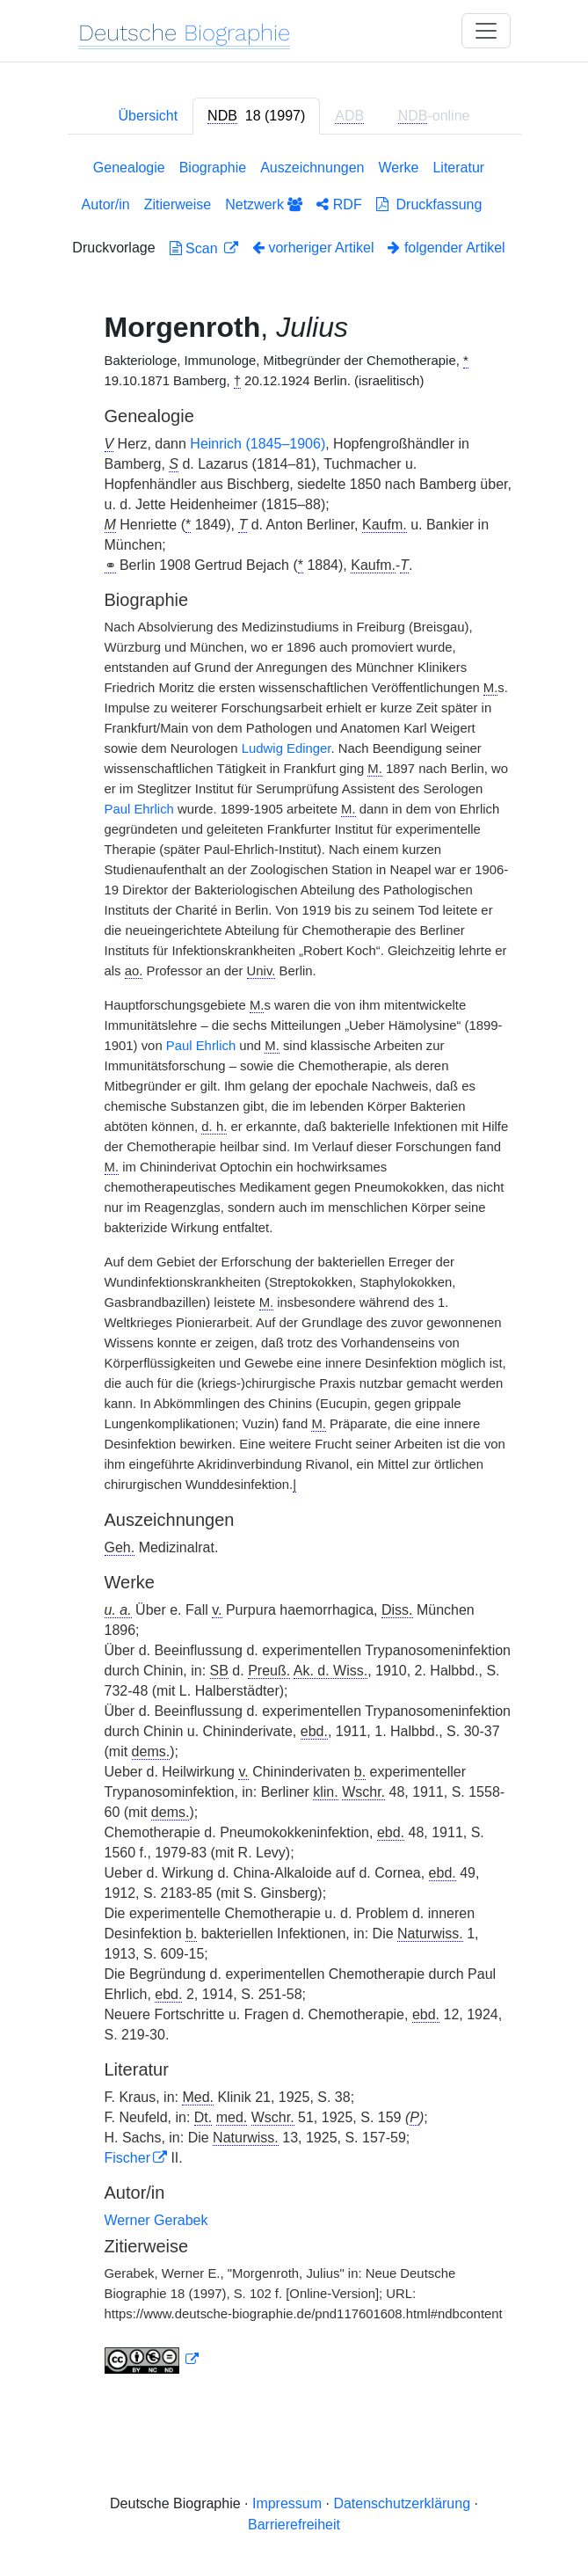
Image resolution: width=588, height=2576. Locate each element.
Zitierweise (177, 204)
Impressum (287, 2503)
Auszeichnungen (312, 167)
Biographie (213, 167)
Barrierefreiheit (294, 2524)
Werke (399, 167)
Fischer (127, 2157)
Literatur (458, 167)
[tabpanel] (294, 1270)
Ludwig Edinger (286, 748)
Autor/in (106, 204)
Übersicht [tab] (148, 115)
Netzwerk (263, 204)
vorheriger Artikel (313, 247)
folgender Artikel (446, 247)
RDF (338, 204)
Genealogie (129, 167)
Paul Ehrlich (139, 809)
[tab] (256, 116)
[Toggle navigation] (486, 30)
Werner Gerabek (156, 2220)
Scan (195, 248)
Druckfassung (429, 204)
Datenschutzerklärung (401, 2503)
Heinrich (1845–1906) (257, 443)
